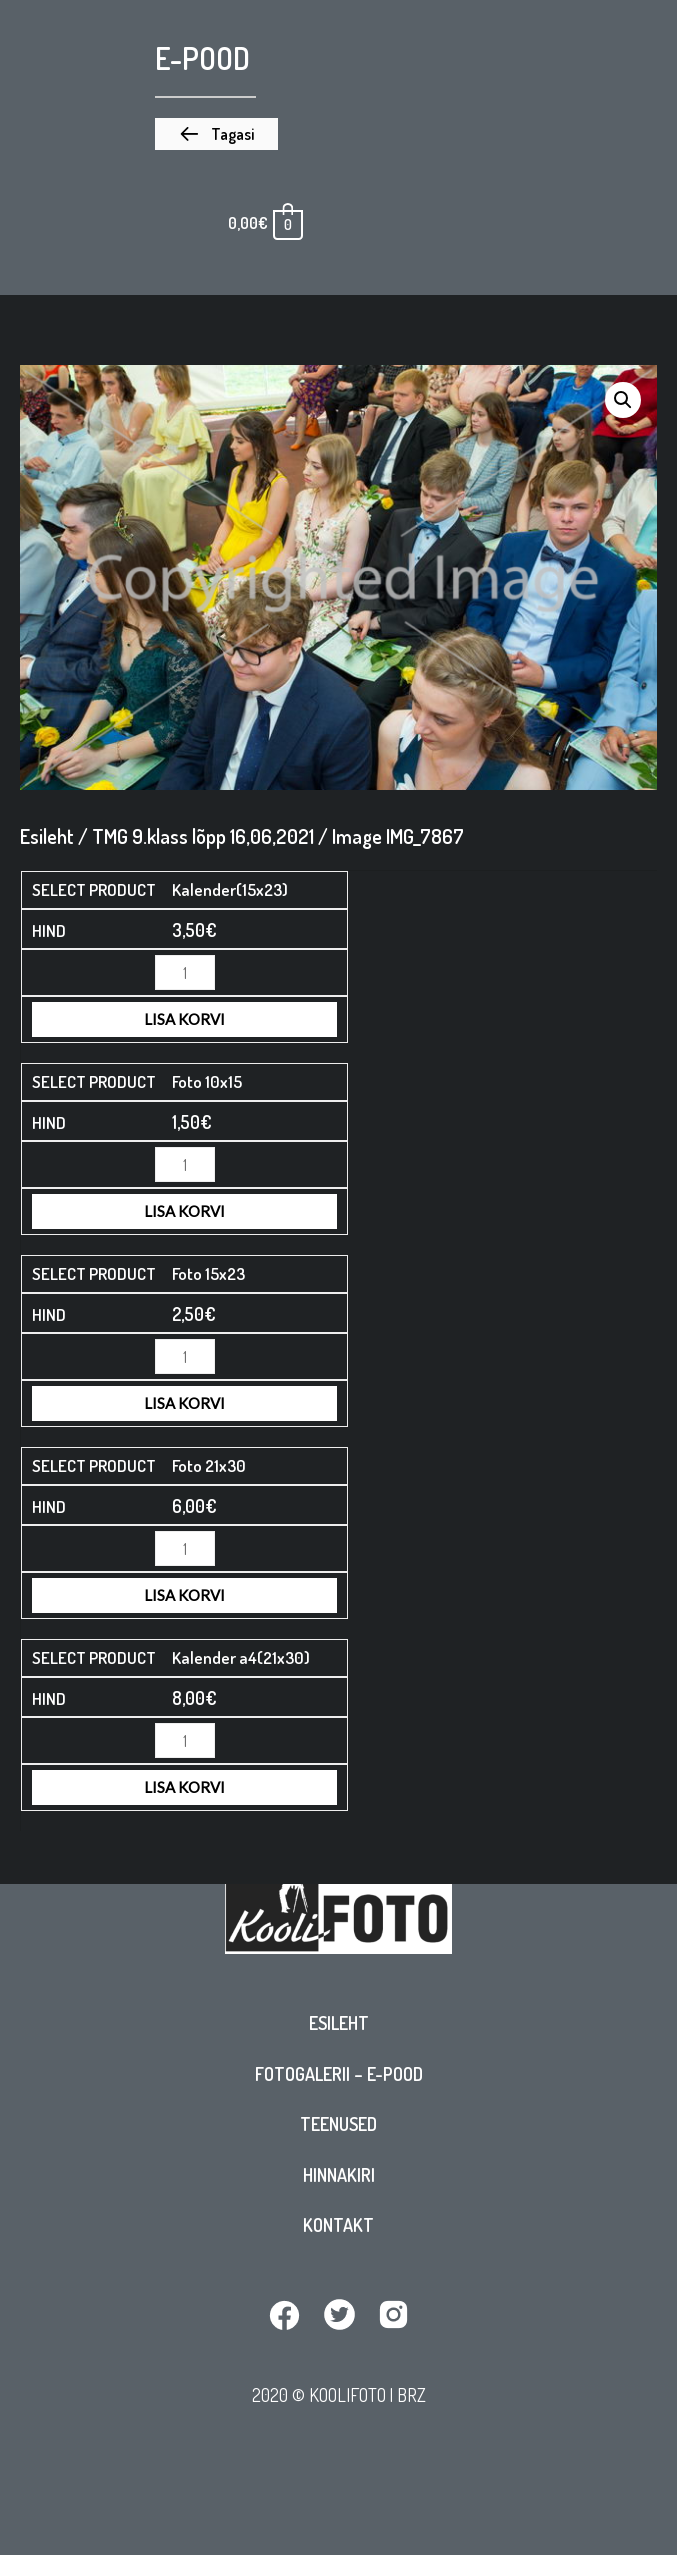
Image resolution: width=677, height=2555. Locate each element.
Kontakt (338, 2225)
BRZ (411, 2394)
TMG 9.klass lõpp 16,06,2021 (203, 836)
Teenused (338, 2124)
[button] (216, 134)
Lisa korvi (184, 1019)
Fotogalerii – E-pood (339, 2074)
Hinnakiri (339, 2175)
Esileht (339, 2023)
